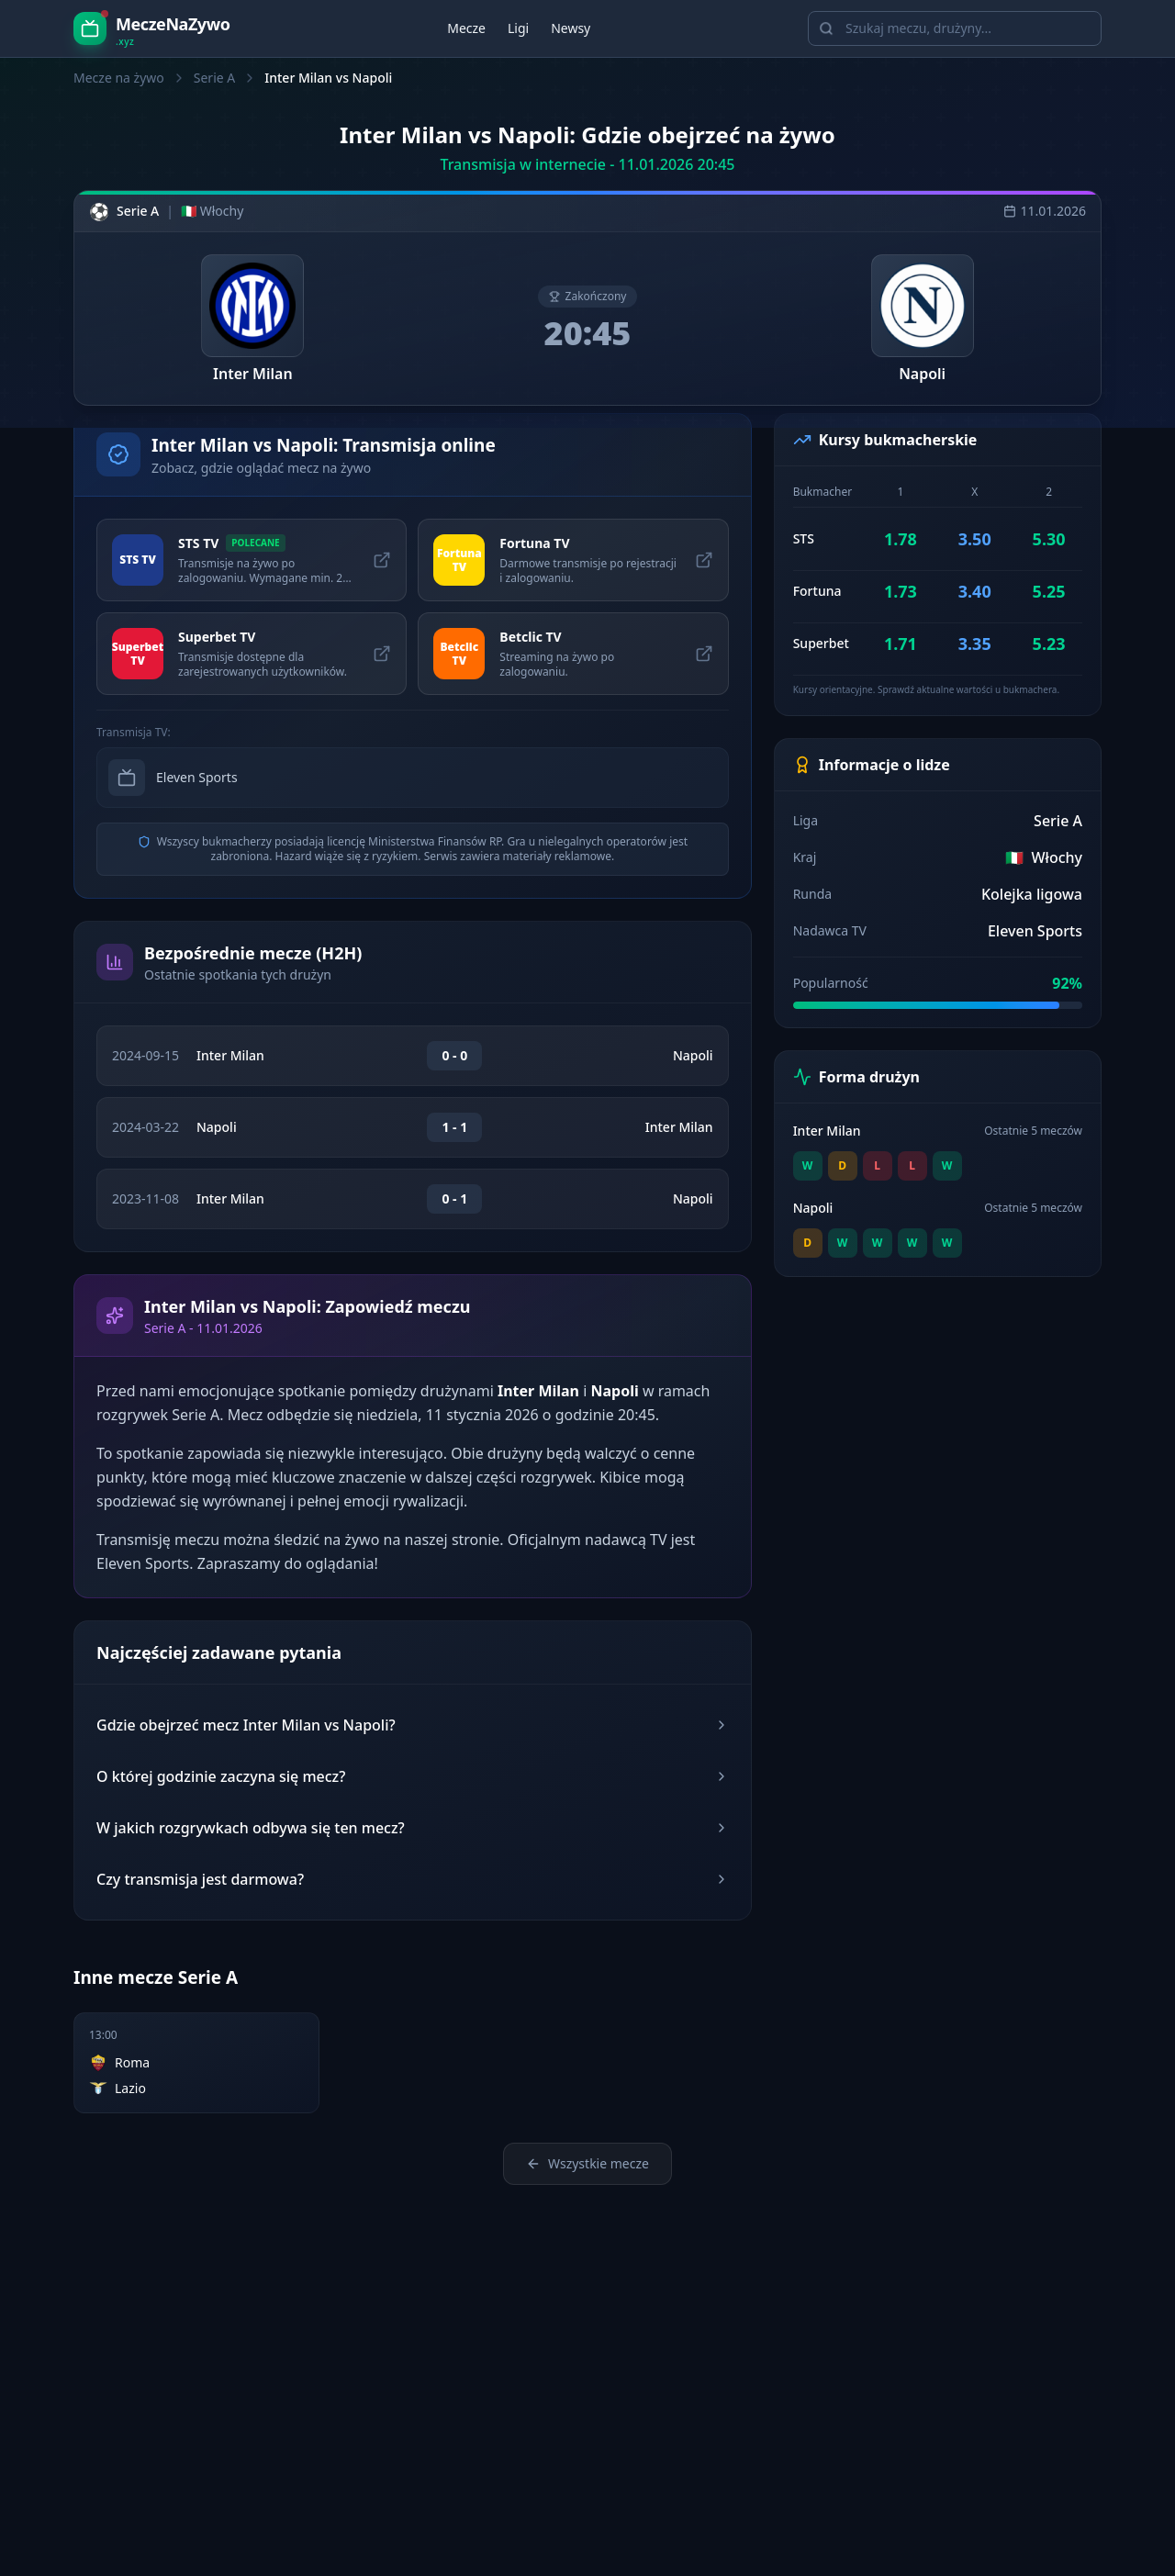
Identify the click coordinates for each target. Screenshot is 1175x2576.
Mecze (466, 28)
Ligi (518, 28)
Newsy (570, 28)
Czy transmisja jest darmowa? (412, 1879)
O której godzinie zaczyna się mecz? (412, 1776)
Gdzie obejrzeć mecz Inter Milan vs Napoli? (412, 1725)
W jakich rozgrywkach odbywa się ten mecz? (412, 1828)
